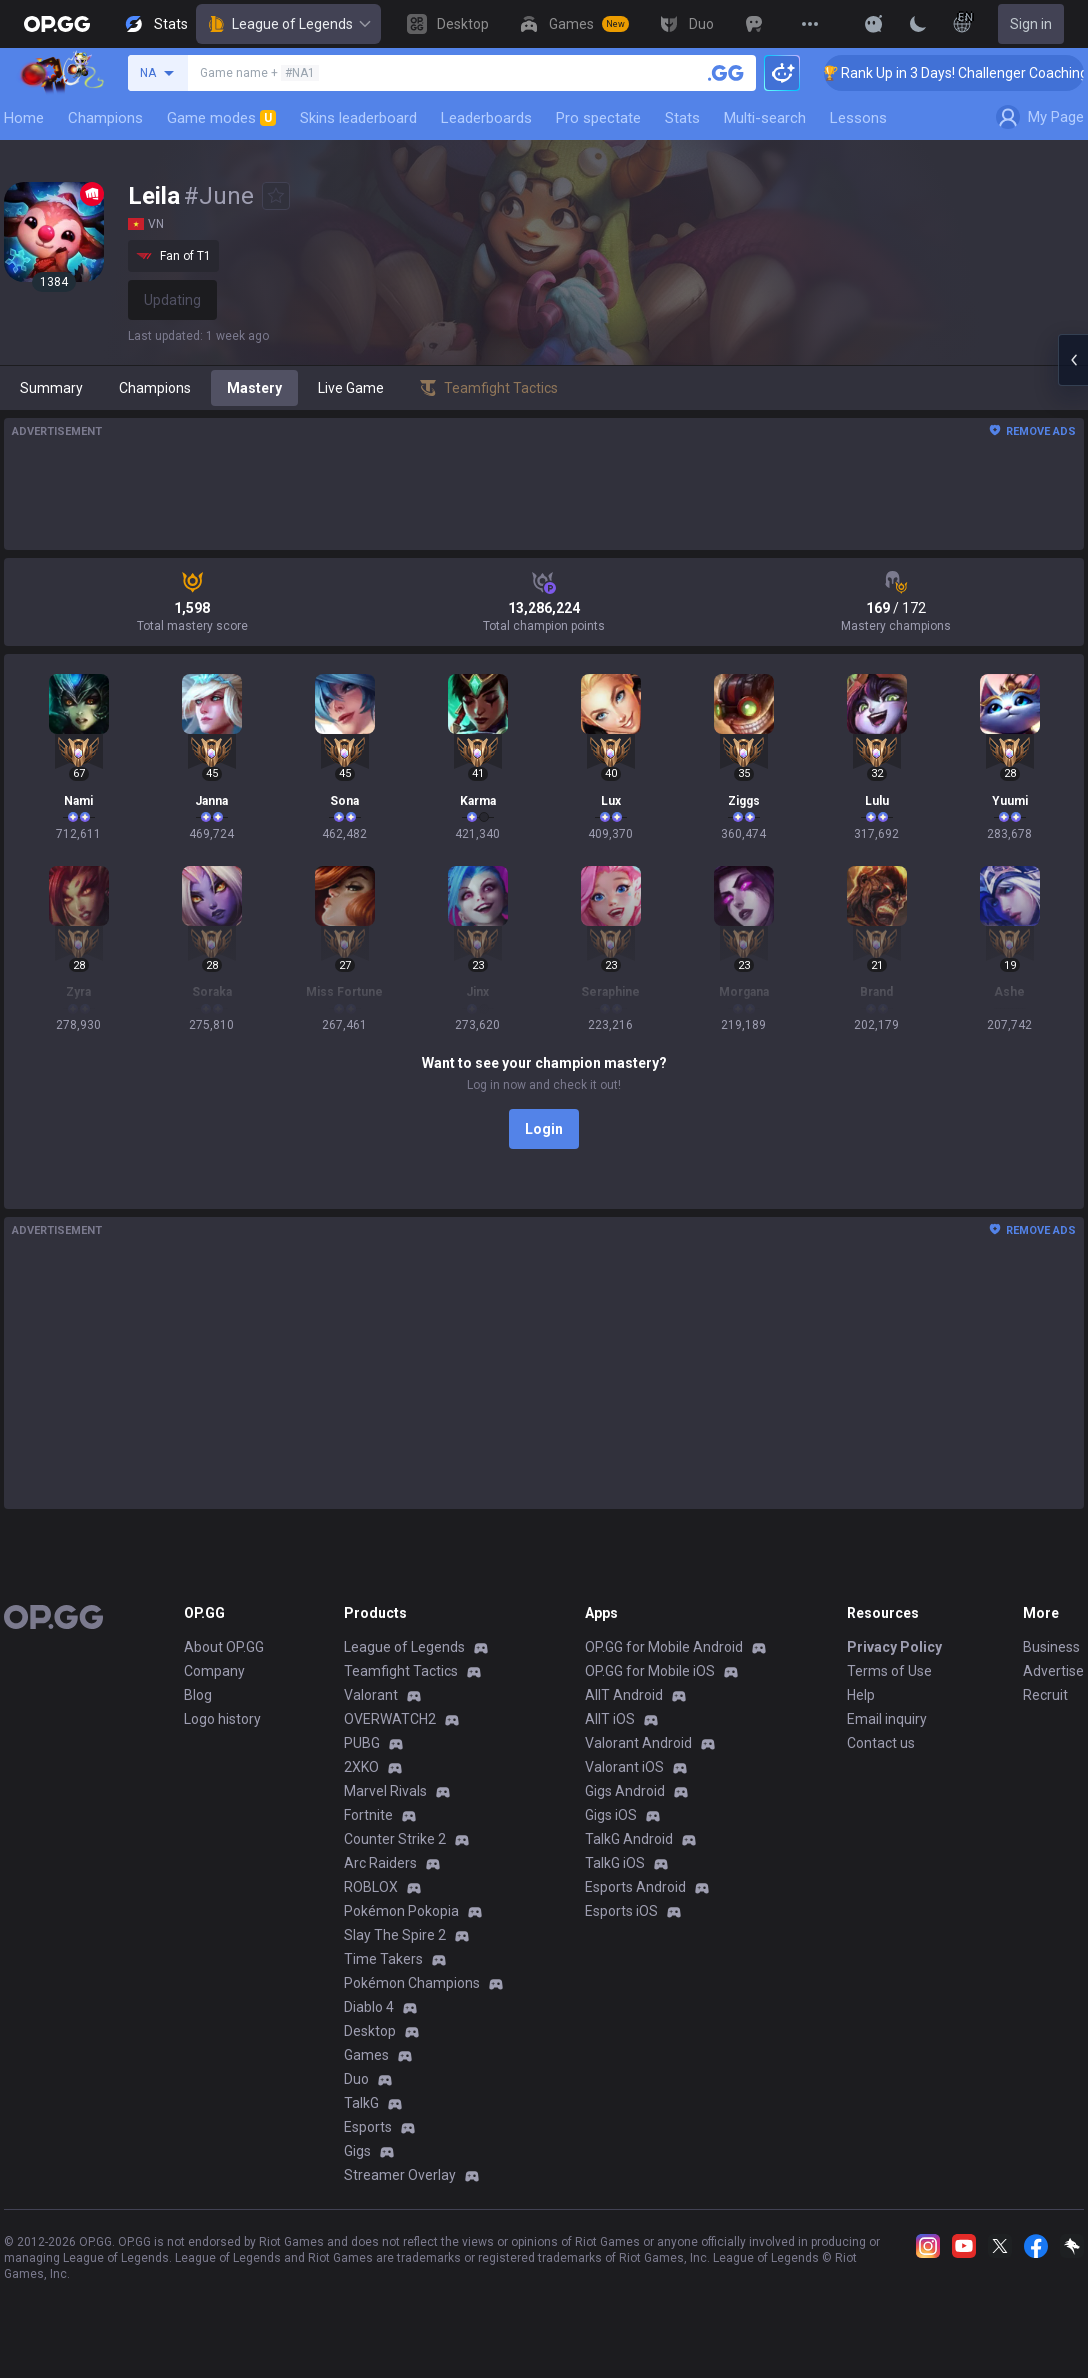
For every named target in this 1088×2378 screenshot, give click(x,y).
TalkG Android (629, 1839)
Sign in (1031, 24)
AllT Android (624, 1695)
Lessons (858, 118)
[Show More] (874, 24)
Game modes (221, 118)
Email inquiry (887, 1719)
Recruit (1045, 1695)
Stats (682, 118)
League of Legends (288, 24)
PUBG (362, 1743)
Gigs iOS (611, 1815)
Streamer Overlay (400, 2175)
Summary (51, 388)
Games (366, 2055)
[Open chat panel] (1073, 360)
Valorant (371, 1695)
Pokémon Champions (412, 1983)
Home (24, 118)
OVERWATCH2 (390, 1719)
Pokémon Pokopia (401, 1911)
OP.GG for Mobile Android (664, 1647)
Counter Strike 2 (395, 1839)
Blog (198, 1695)
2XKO (361, 1767)
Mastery (254, 388)
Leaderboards (486, 118)
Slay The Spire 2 (395, 1935)
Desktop (370, 2031)
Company (214, 1671)
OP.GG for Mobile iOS (650, 1671)
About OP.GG (224, 1647)
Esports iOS (621, 1911)
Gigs (357, 2151)
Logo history (222, 1719)
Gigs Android (625, 1791)
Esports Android (635, 1887)
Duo (356, 2079)
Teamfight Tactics (401, 1671)
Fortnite (368, 1815)
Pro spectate (598, 118)
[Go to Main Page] (57, 24)
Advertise (1053, 1671)
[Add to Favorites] (276, 196)
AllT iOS (610, 1719)
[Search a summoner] (726, 73)
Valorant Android (638, 1743)
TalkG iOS (615, 1863)
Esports (368, 2127)
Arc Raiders (380, 1863)
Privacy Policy (894, 1647)
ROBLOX (371, 1887)
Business (1051, 1647)
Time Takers (383, 1959)
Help (861, 1695)
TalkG (361, 2103)
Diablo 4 (369, 2007)
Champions (105, 118)
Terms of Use (889, 1671)
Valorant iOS (624, 1767)
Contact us (881, 1743)
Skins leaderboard (358, 118)
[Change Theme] (918, 24)
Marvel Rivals (385, 1791)
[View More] (810, 24)
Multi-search (765, 118)
